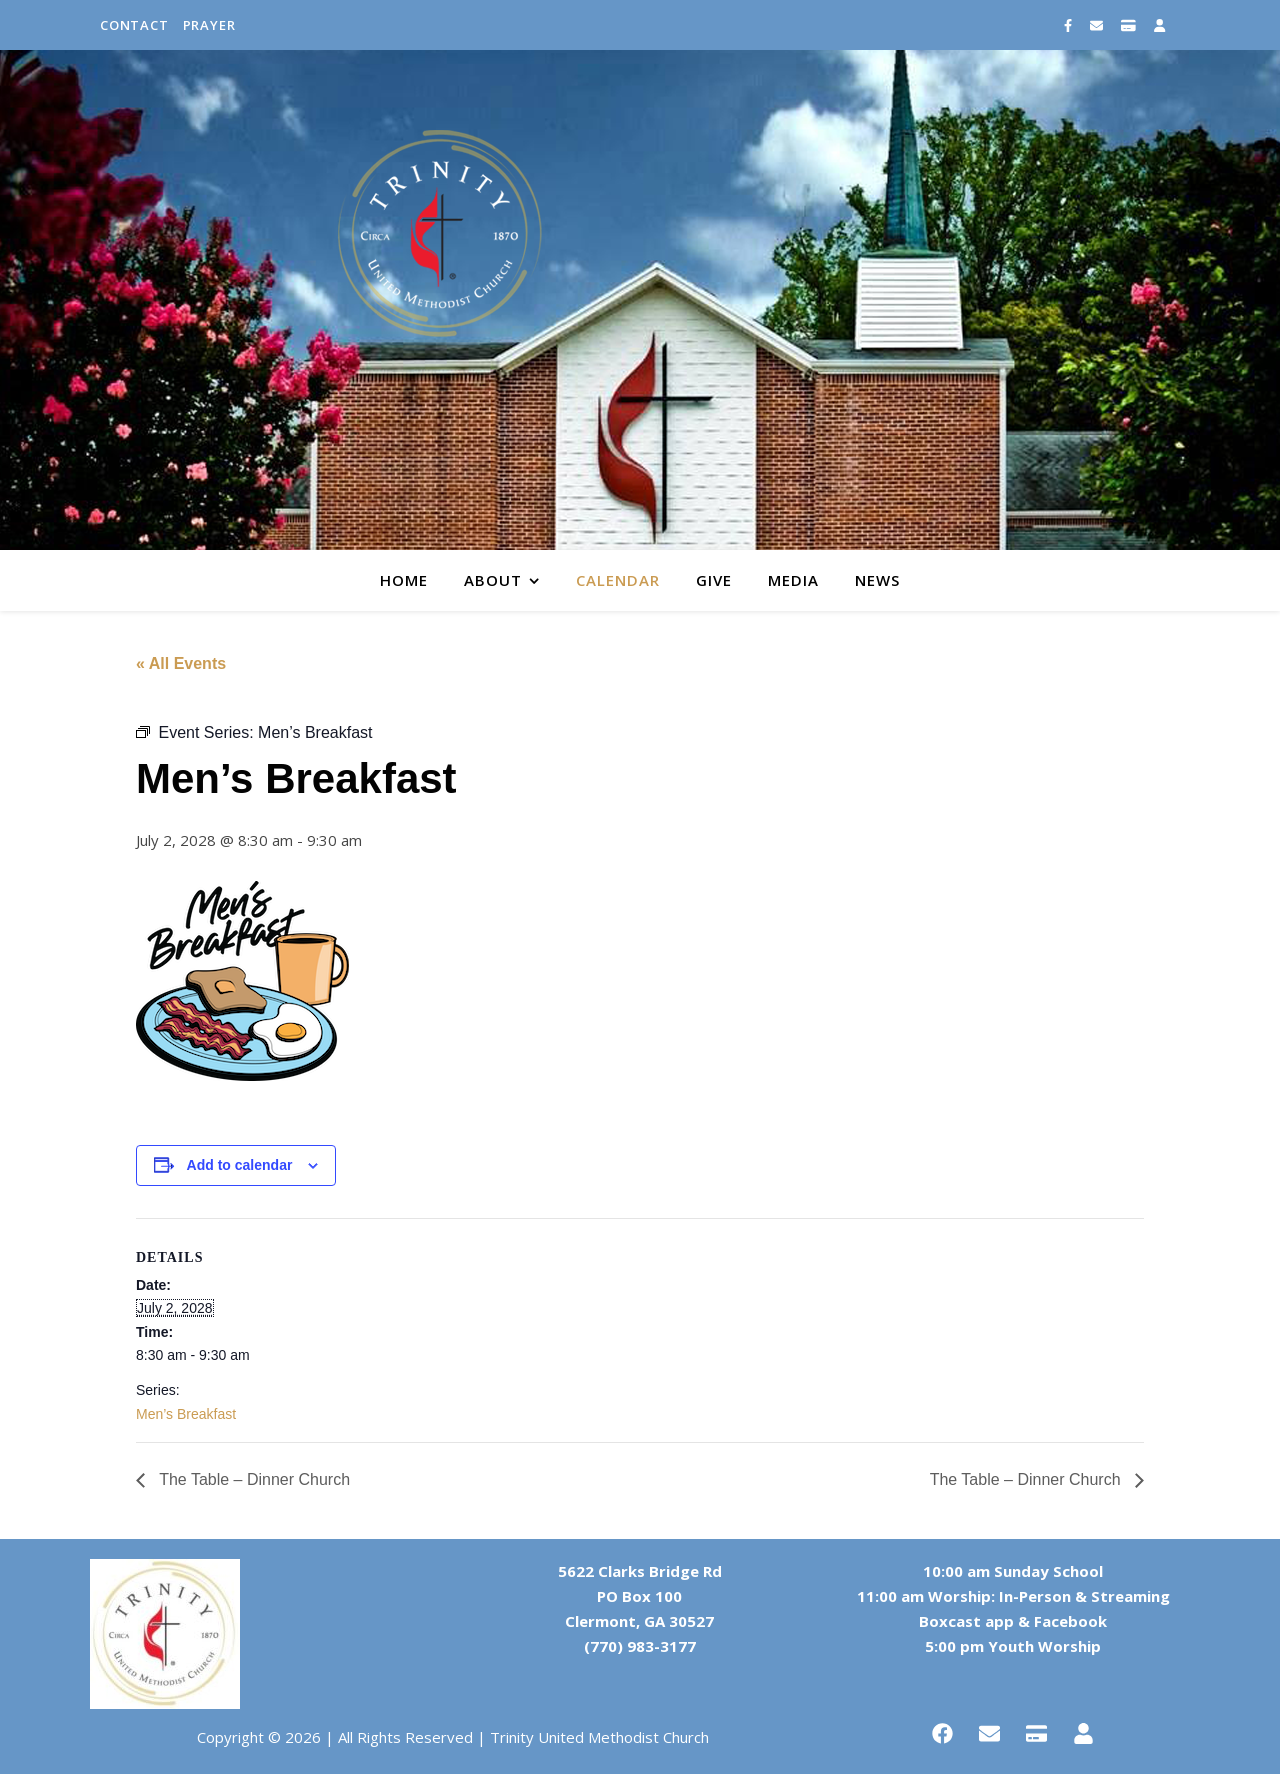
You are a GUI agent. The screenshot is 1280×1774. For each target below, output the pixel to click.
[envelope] (1098, 25)
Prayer (209, 25)
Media (793, 580)
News (877, 580)
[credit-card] (1130, 25)
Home (404, 580)
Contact (134, 25)
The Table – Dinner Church (252, 1479)
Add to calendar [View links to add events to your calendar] (240, 1165)
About (493, 580)
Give (714, 580)
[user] (1159, 25)
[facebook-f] (1069, 25)
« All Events (181, 663)
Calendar (618, 580)
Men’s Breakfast (186, 1414)
